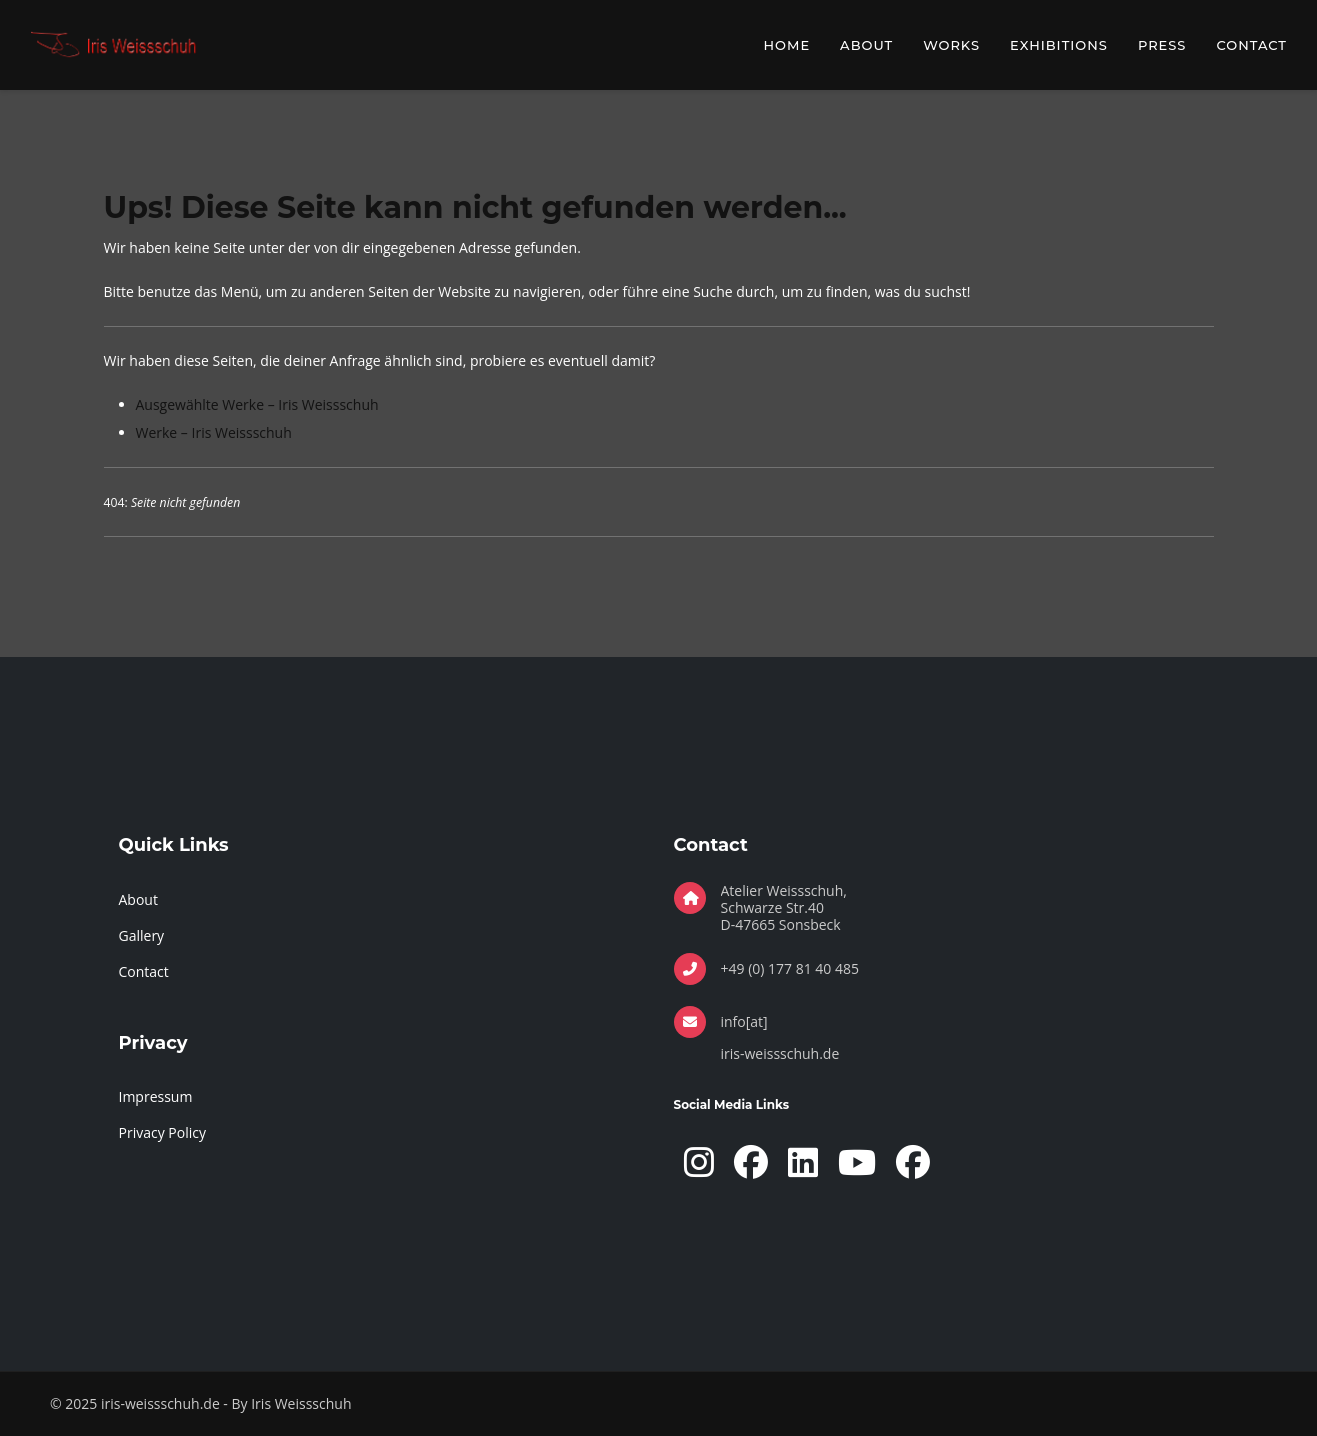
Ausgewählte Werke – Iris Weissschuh (257, 404)
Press (1162, 45)
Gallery (142, 935)
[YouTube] (857, 1162)
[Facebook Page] (751, 1162)
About (866, 45)
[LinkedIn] (803, 1162)
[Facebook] (913, 1162)
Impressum (156, 1096)
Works (951, 45)
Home (787, 45)
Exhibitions (1059, 45)
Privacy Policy (162, 1132)
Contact (1251, 45)
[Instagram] (699, 1162)
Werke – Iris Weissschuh (214, 432)
